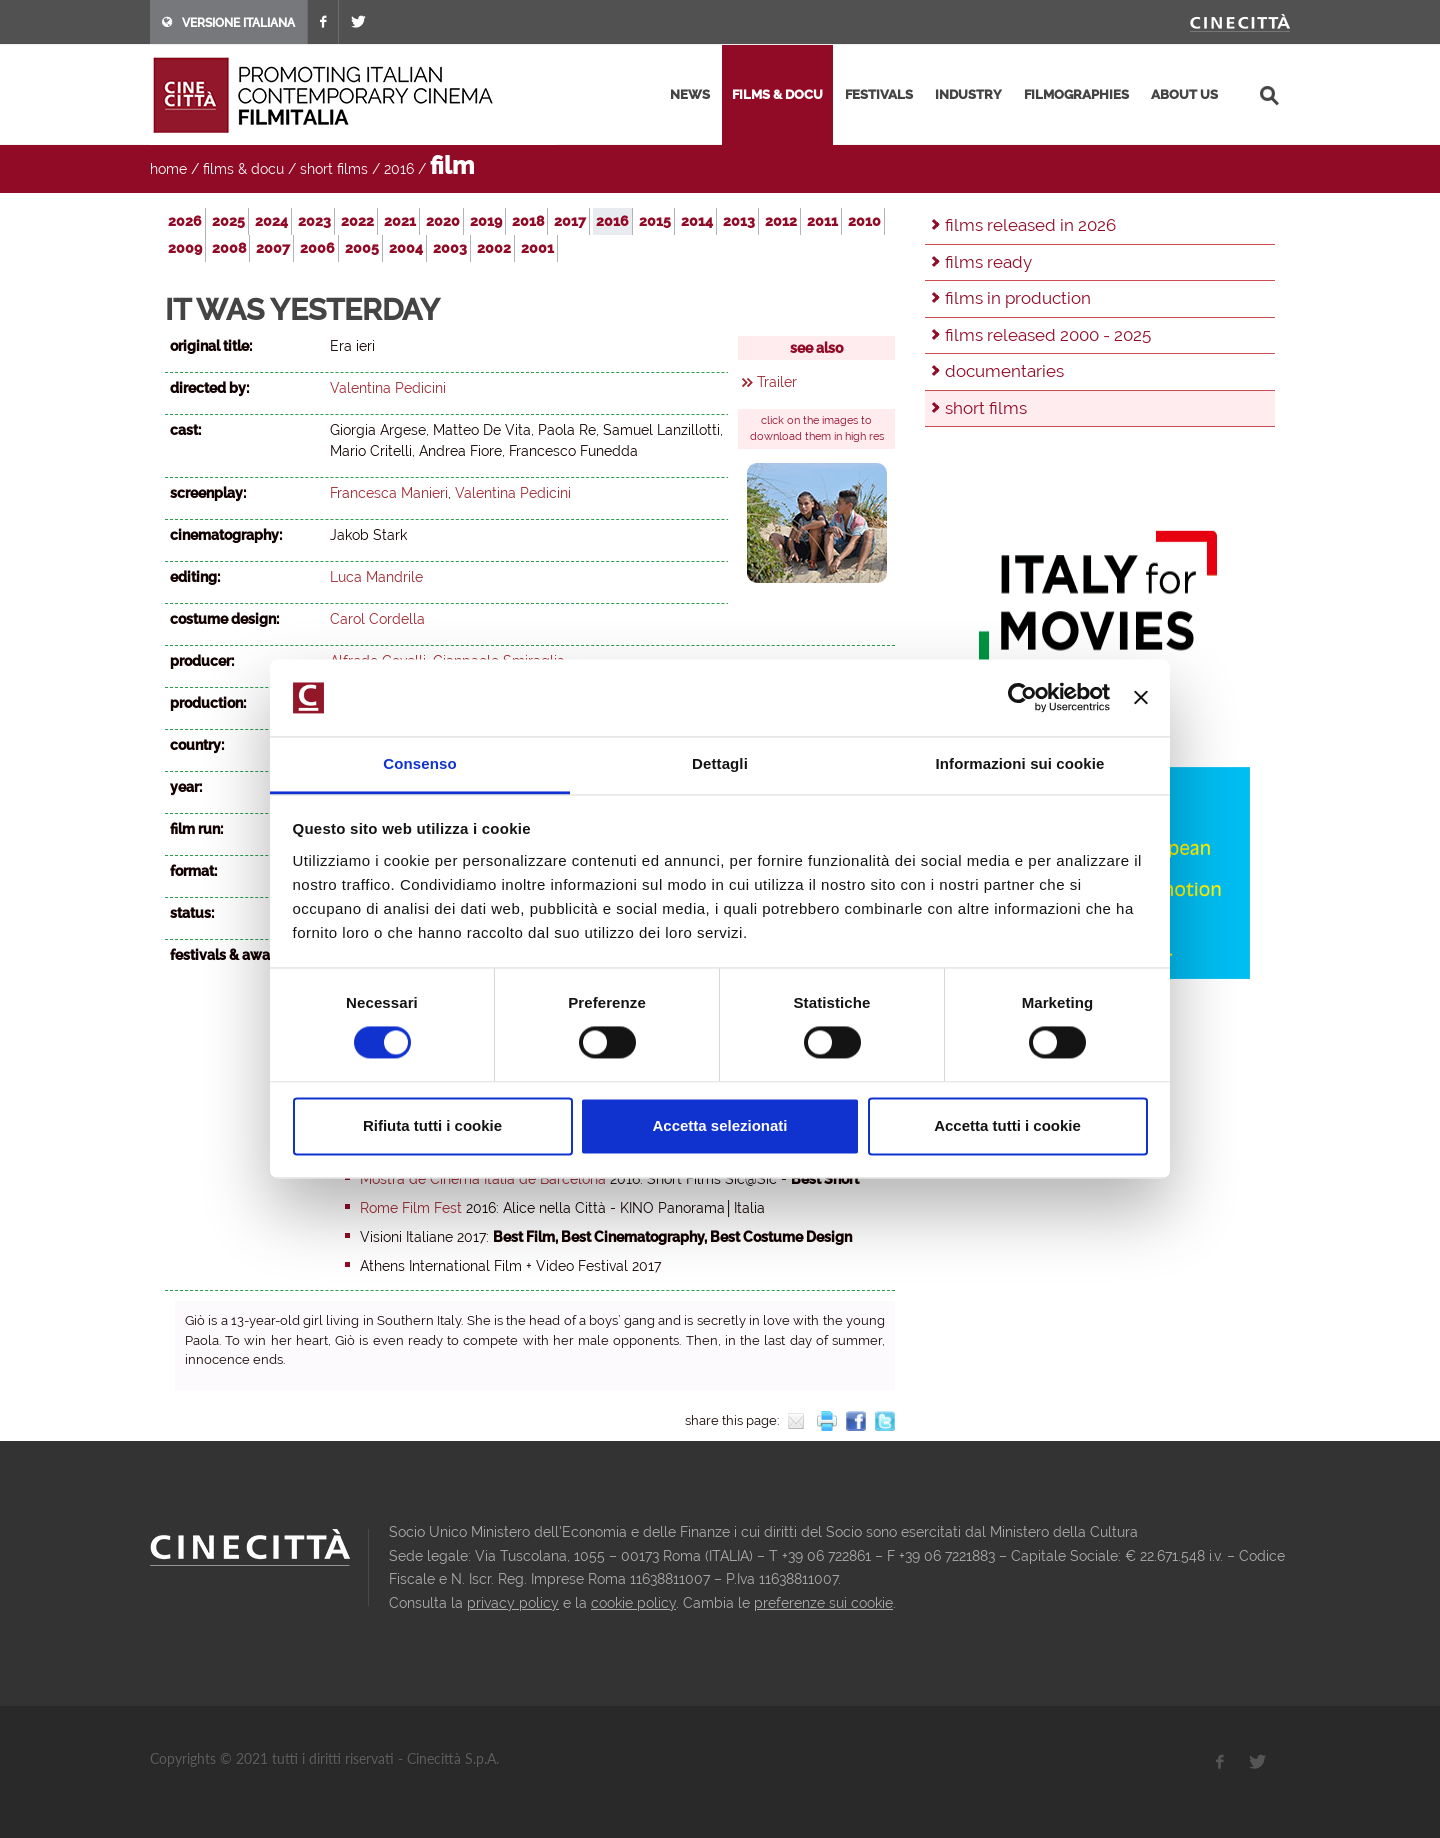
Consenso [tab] (419, 763)
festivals (879, 94)
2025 (228, 221)
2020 (443, 221)
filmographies (1076, 94)
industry (968, 94)
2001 (537, 248)
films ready (988, 262)
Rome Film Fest (411, 1208)
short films (334, 169)
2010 (864, 221)
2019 (486, 221)
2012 (781, 221)
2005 (362, 248)
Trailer (777, 382)
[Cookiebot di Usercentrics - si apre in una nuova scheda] (1022, 698)
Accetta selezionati (719, 1125)
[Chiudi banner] (1141, 698)
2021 (400, 221)
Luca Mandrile (376, 577)
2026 (185, 221)
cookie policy (633, 1603)
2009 (185, 248)
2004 (406, 248)
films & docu (777, 94)
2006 (317, 248)
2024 (271, 221)
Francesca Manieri (389, 493)
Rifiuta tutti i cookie (432, 1125)
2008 (229, 248)
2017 (570, 221)
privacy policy (513, 1603)
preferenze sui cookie (823, 1603)
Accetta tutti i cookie (1007, 1125)
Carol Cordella (377, 619)
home (168, 169)
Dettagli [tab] (720, 763)
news (690, 94)
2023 (314, 221)
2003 (450, 248)
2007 (273, 248)
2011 (822, 221)
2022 (357, 221)
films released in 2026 (1030, 225)
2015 (655, 221)
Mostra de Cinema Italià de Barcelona (483, 1179)
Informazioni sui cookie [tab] (1020, 763)
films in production (1018, 298)
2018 (528, 221)
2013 (739, 221)
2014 (697, 221)
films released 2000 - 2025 (1048, 335)
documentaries (1004, 371)
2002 (494, 248)
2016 (399, 169)
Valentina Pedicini (388, 388)
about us (1184, 94)
